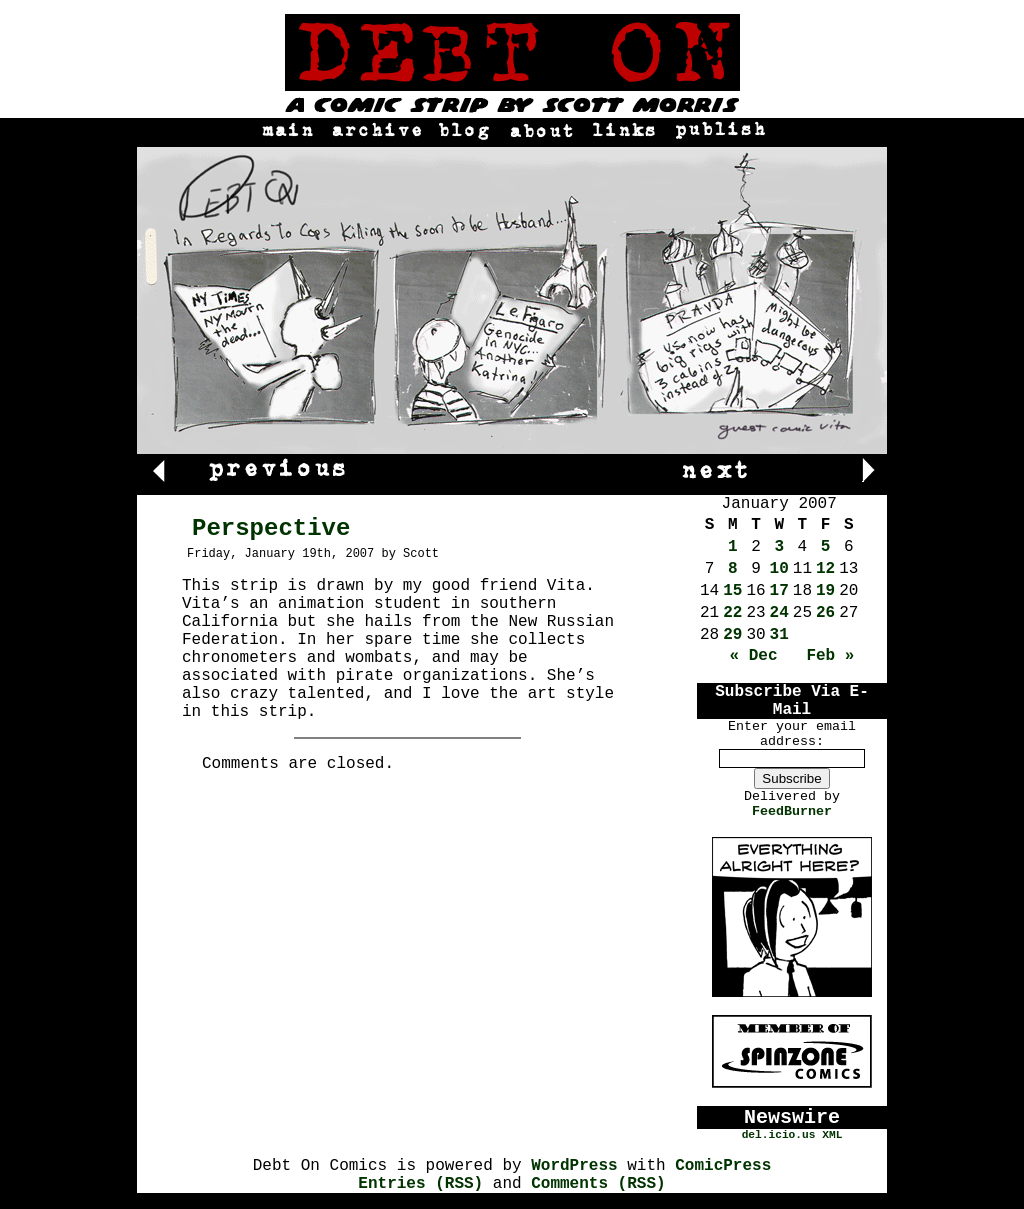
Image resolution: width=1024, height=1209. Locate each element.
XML (832, 1135)
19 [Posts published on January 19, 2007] (825, 591)
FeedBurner (792, 811)
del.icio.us (779, 1135)
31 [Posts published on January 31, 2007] (779, 635)
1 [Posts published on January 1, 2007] (733, 547)
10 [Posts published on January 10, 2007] (779, 569)
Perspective (271, 528)
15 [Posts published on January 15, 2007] (732, 591)
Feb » (830, 656)
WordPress (574, 1166)
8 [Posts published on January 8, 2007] (733, 569)
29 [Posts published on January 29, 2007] (732, 635)
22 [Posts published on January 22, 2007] (732, 613)
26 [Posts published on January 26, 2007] (825, 613)
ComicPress (723, 1166)
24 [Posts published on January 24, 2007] (779, 613)
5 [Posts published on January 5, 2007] (826, 547)
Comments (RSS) (598, 1184)
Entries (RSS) (420, 1184)
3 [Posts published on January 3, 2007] (779, 547)
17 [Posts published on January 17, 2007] (779, 591)
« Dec (754, 656)
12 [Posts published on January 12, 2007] (825, 569)
